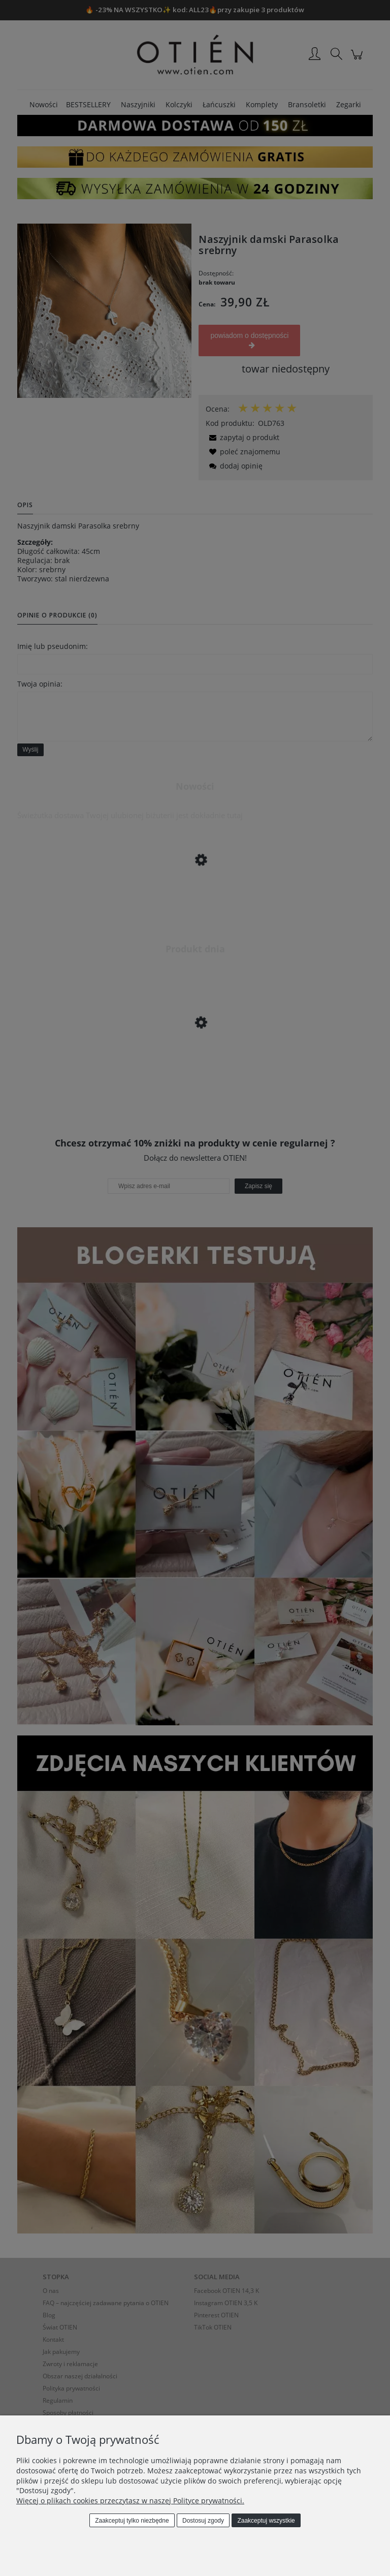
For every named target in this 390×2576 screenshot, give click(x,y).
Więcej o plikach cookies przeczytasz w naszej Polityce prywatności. (130, 2500)
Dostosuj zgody (203, 2520)
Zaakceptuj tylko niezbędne (132, 2520)
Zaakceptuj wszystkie (266, 2520)
